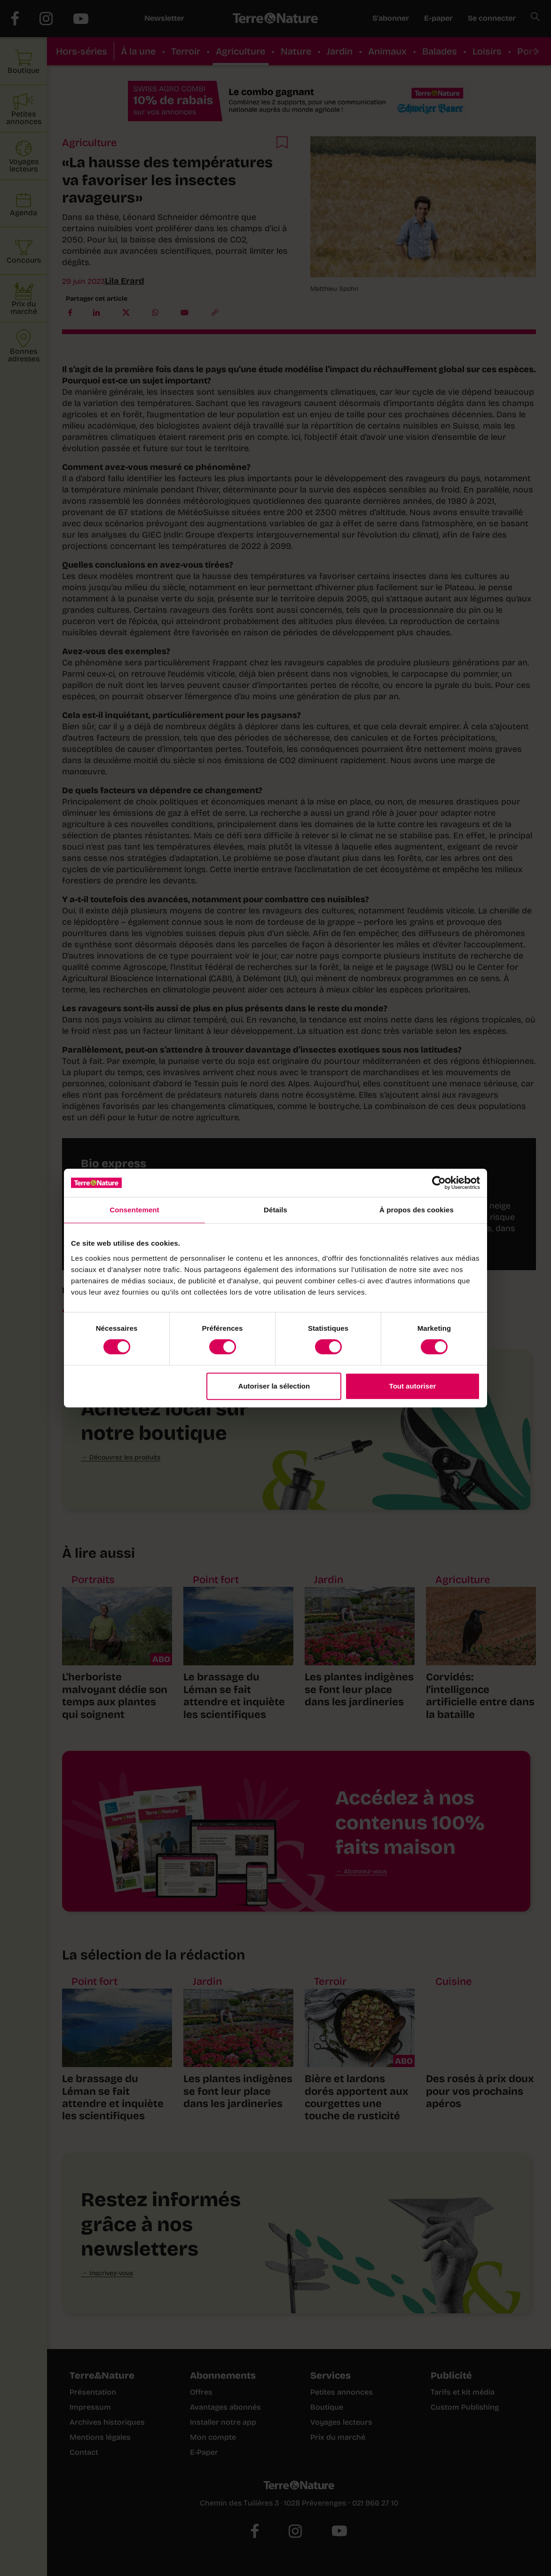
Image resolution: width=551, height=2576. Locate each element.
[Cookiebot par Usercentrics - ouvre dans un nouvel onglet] (439, 1183)
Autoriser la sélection (274, 1386)
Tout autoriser (412, 1386)
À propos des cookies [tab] (416, 1210)
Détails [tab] (275, 1210)
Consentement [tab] (134, 1210)
